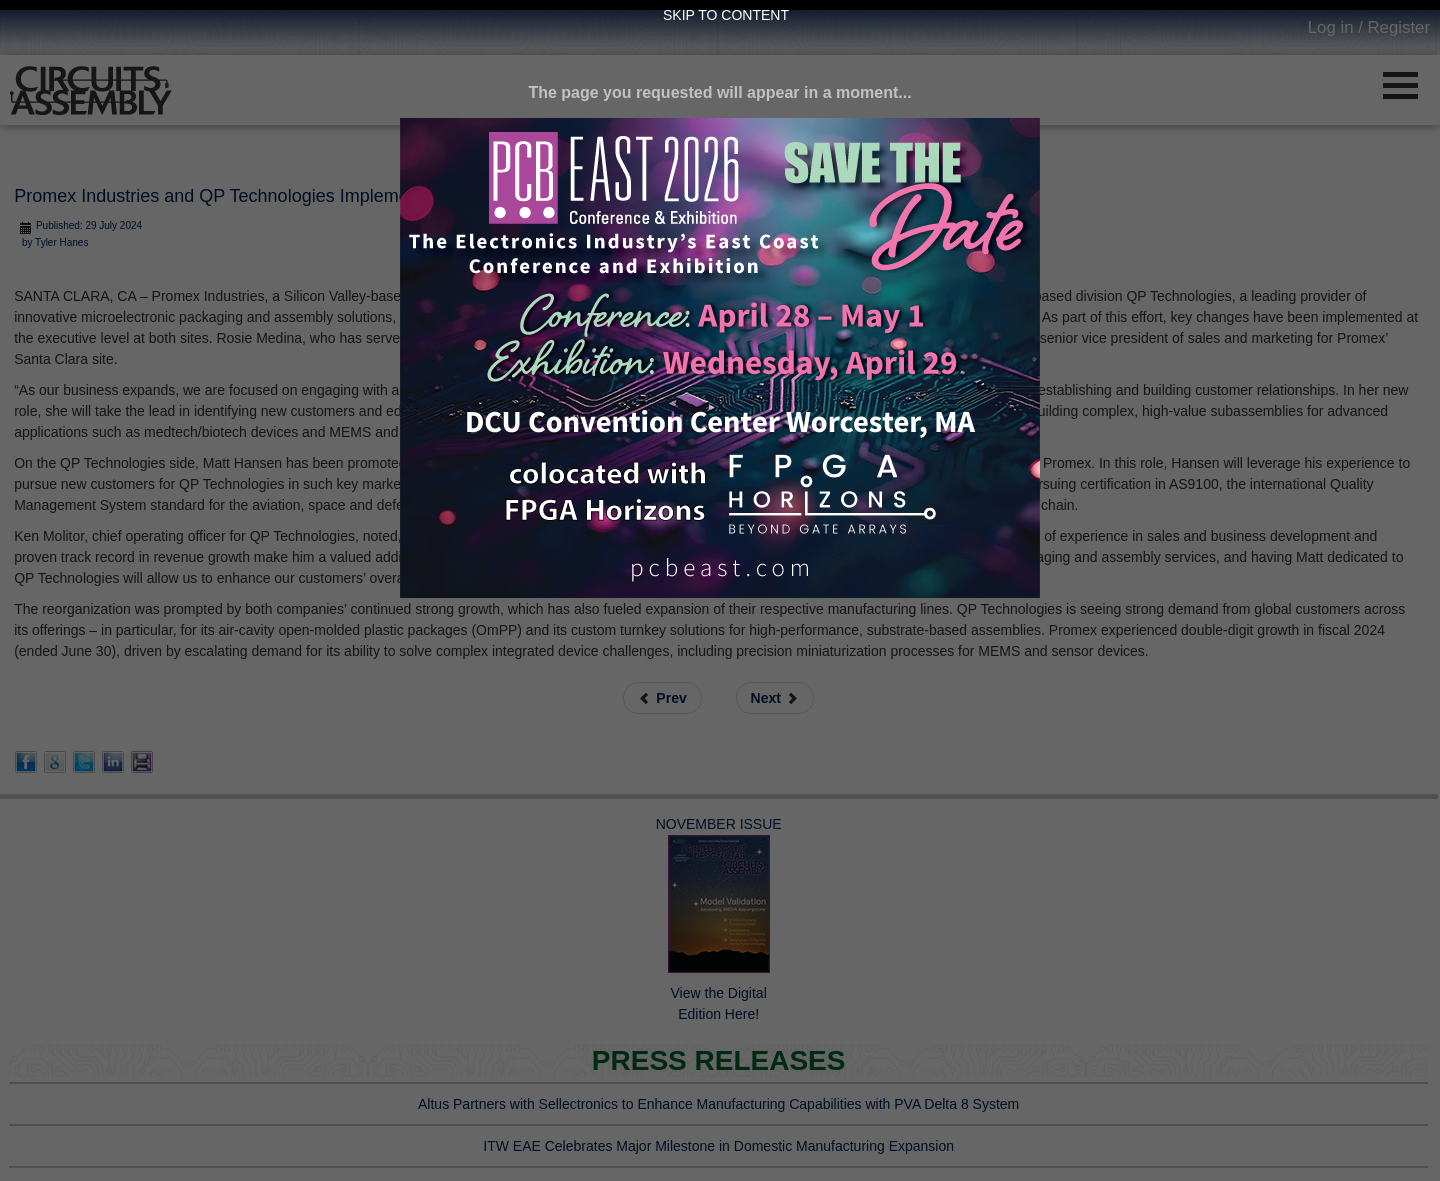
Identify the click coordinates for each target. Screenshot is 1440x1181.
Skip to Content (726, 15)
